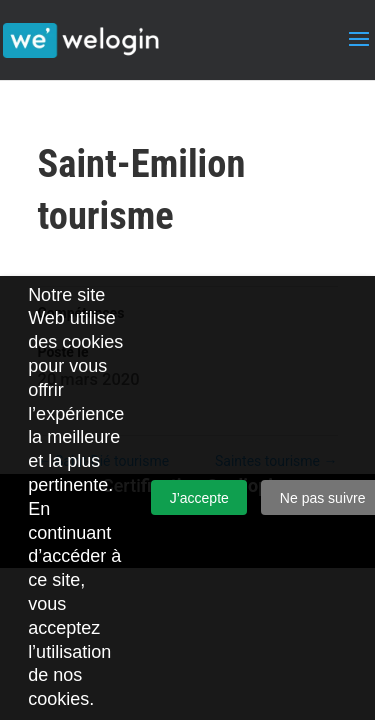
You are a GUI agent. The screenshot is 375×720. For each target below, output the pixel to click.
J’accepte (199, 498)
